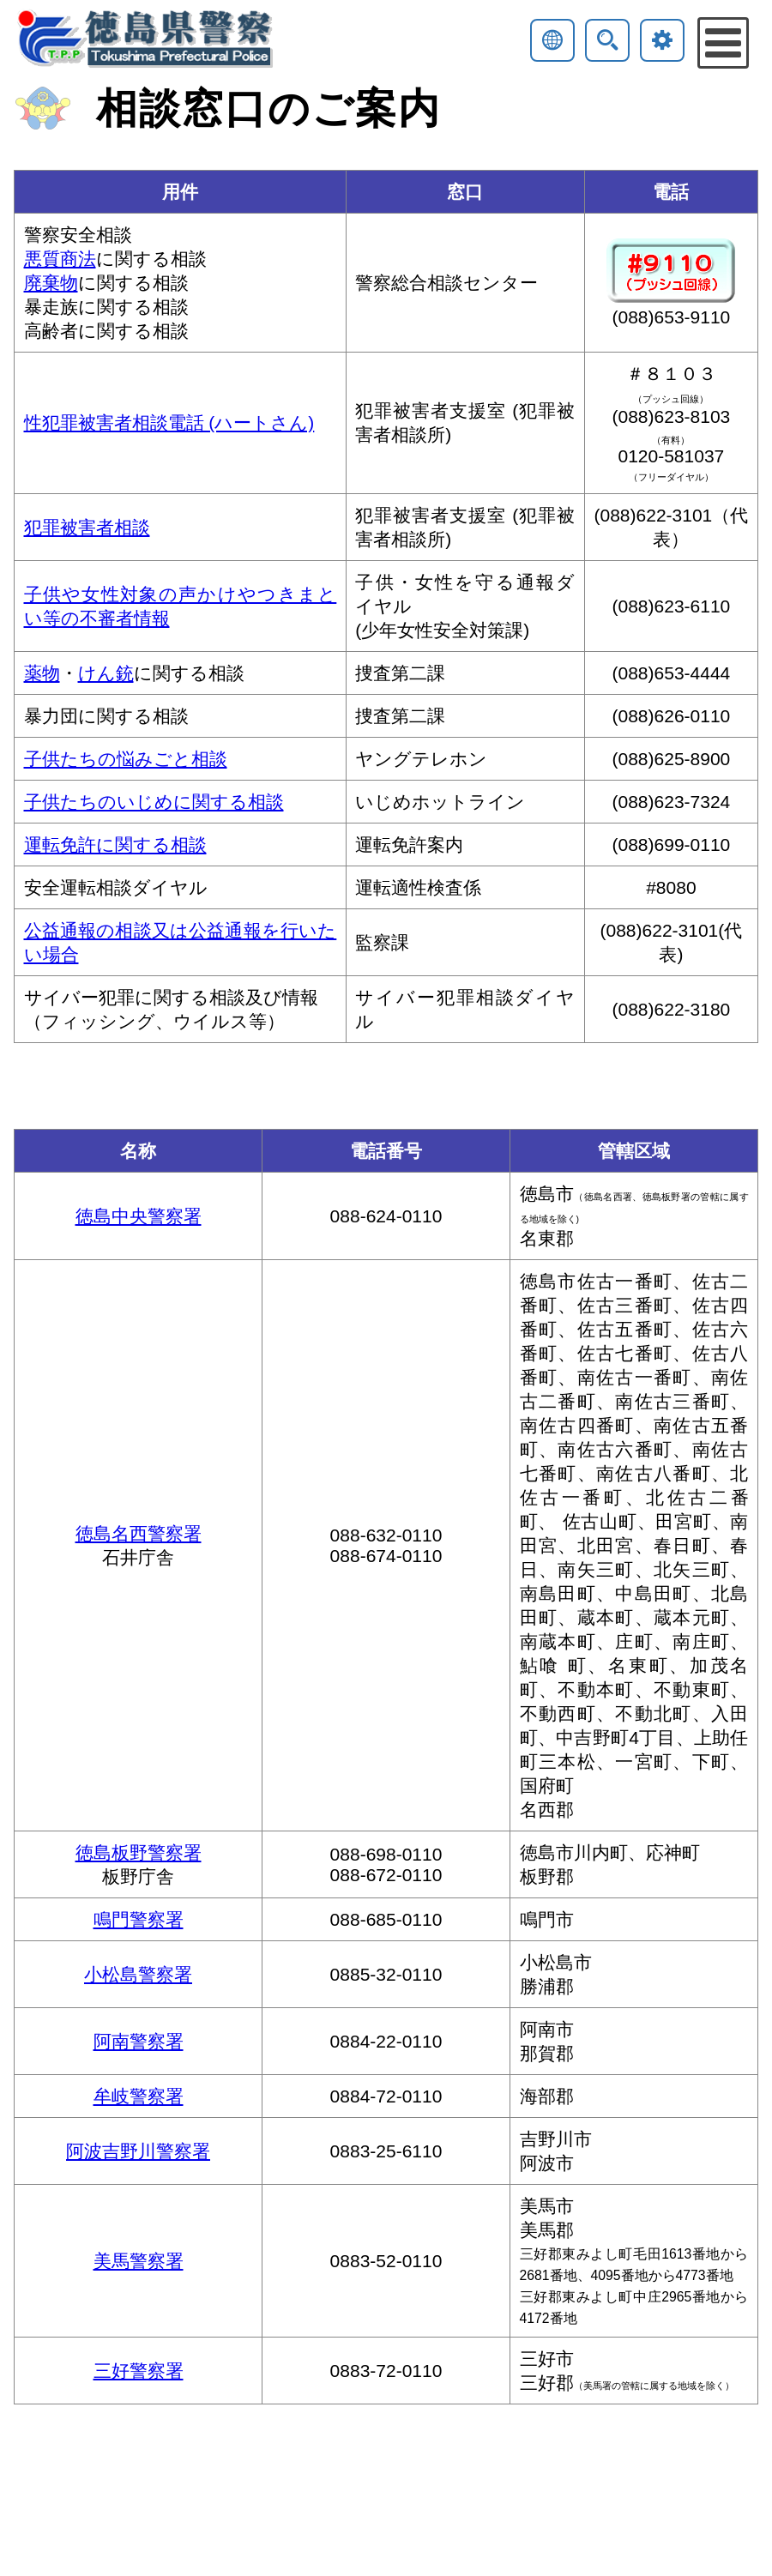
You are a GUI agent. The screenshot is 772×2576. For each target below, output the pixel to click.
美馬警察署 (138, 2261)
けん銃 (106, 673)
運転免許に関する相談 (115, 844)
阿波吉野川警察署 (138, 2151)
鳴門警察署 (138, 1919)
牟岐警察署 (138, 2096)
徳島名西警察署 (138, 1533)
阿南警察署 (138, 2041)
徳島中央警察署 (138, 1216)
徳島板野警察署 (138, 1852)
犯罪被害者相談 (87, 527)
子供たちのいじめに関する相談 (154, 801)
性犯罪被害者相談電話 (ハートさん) (169, 422)
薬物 (42, 673)
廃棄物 (51, 283)
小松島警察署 (138, 1974)
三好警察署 (138, 2370)
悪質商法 (60, 258)
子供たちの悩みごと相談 (125, 759)
